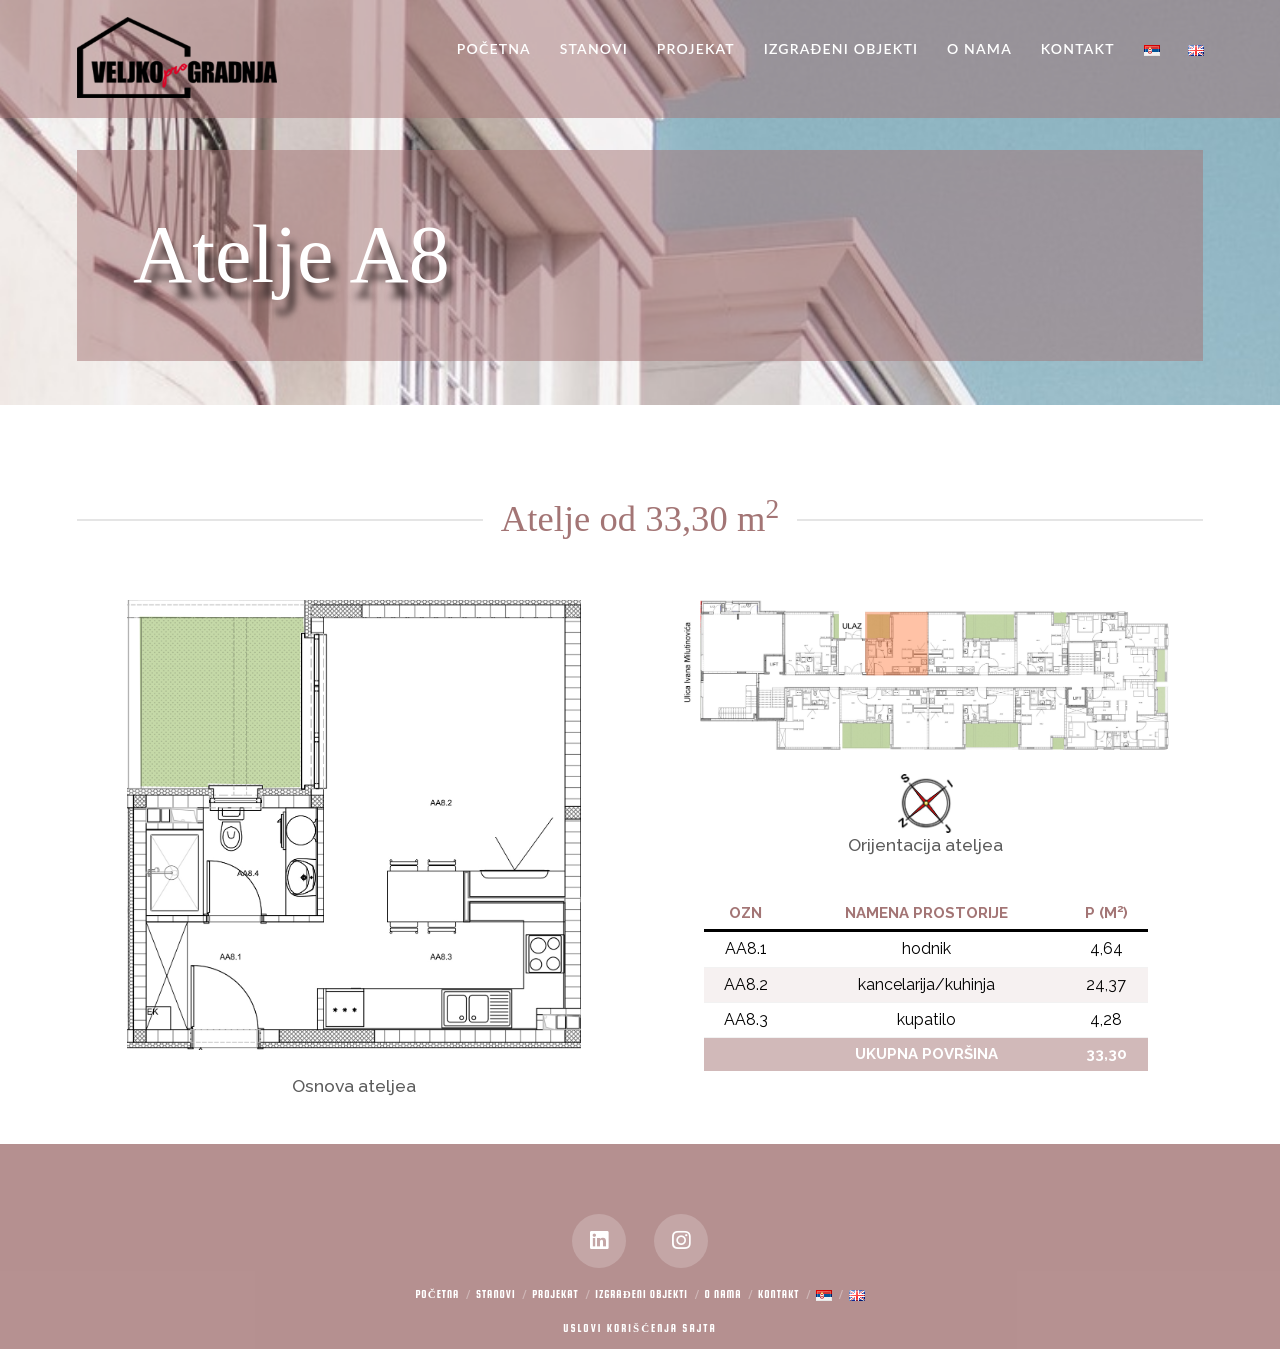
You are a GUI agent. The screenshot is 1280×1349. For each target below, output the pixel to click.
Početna (437, 1294)
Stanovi (496, 1294)
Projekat (555, 1294)
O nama (723, 1294)
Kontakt (778, 1294)
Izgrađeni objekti (641, 1294)
